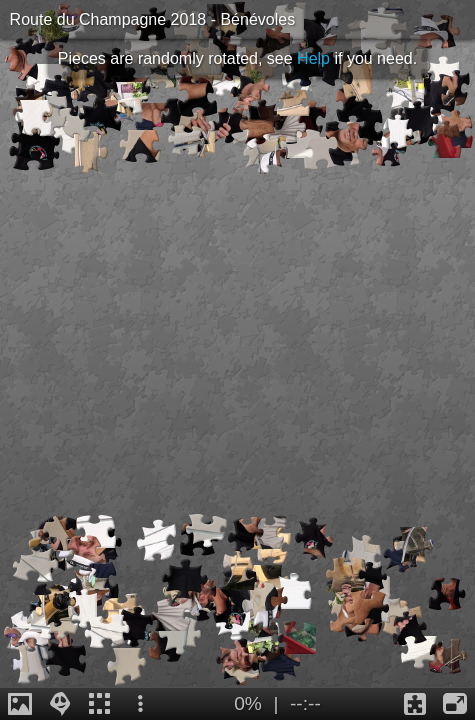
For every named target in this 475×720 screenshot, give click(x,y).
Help (313, 58)
